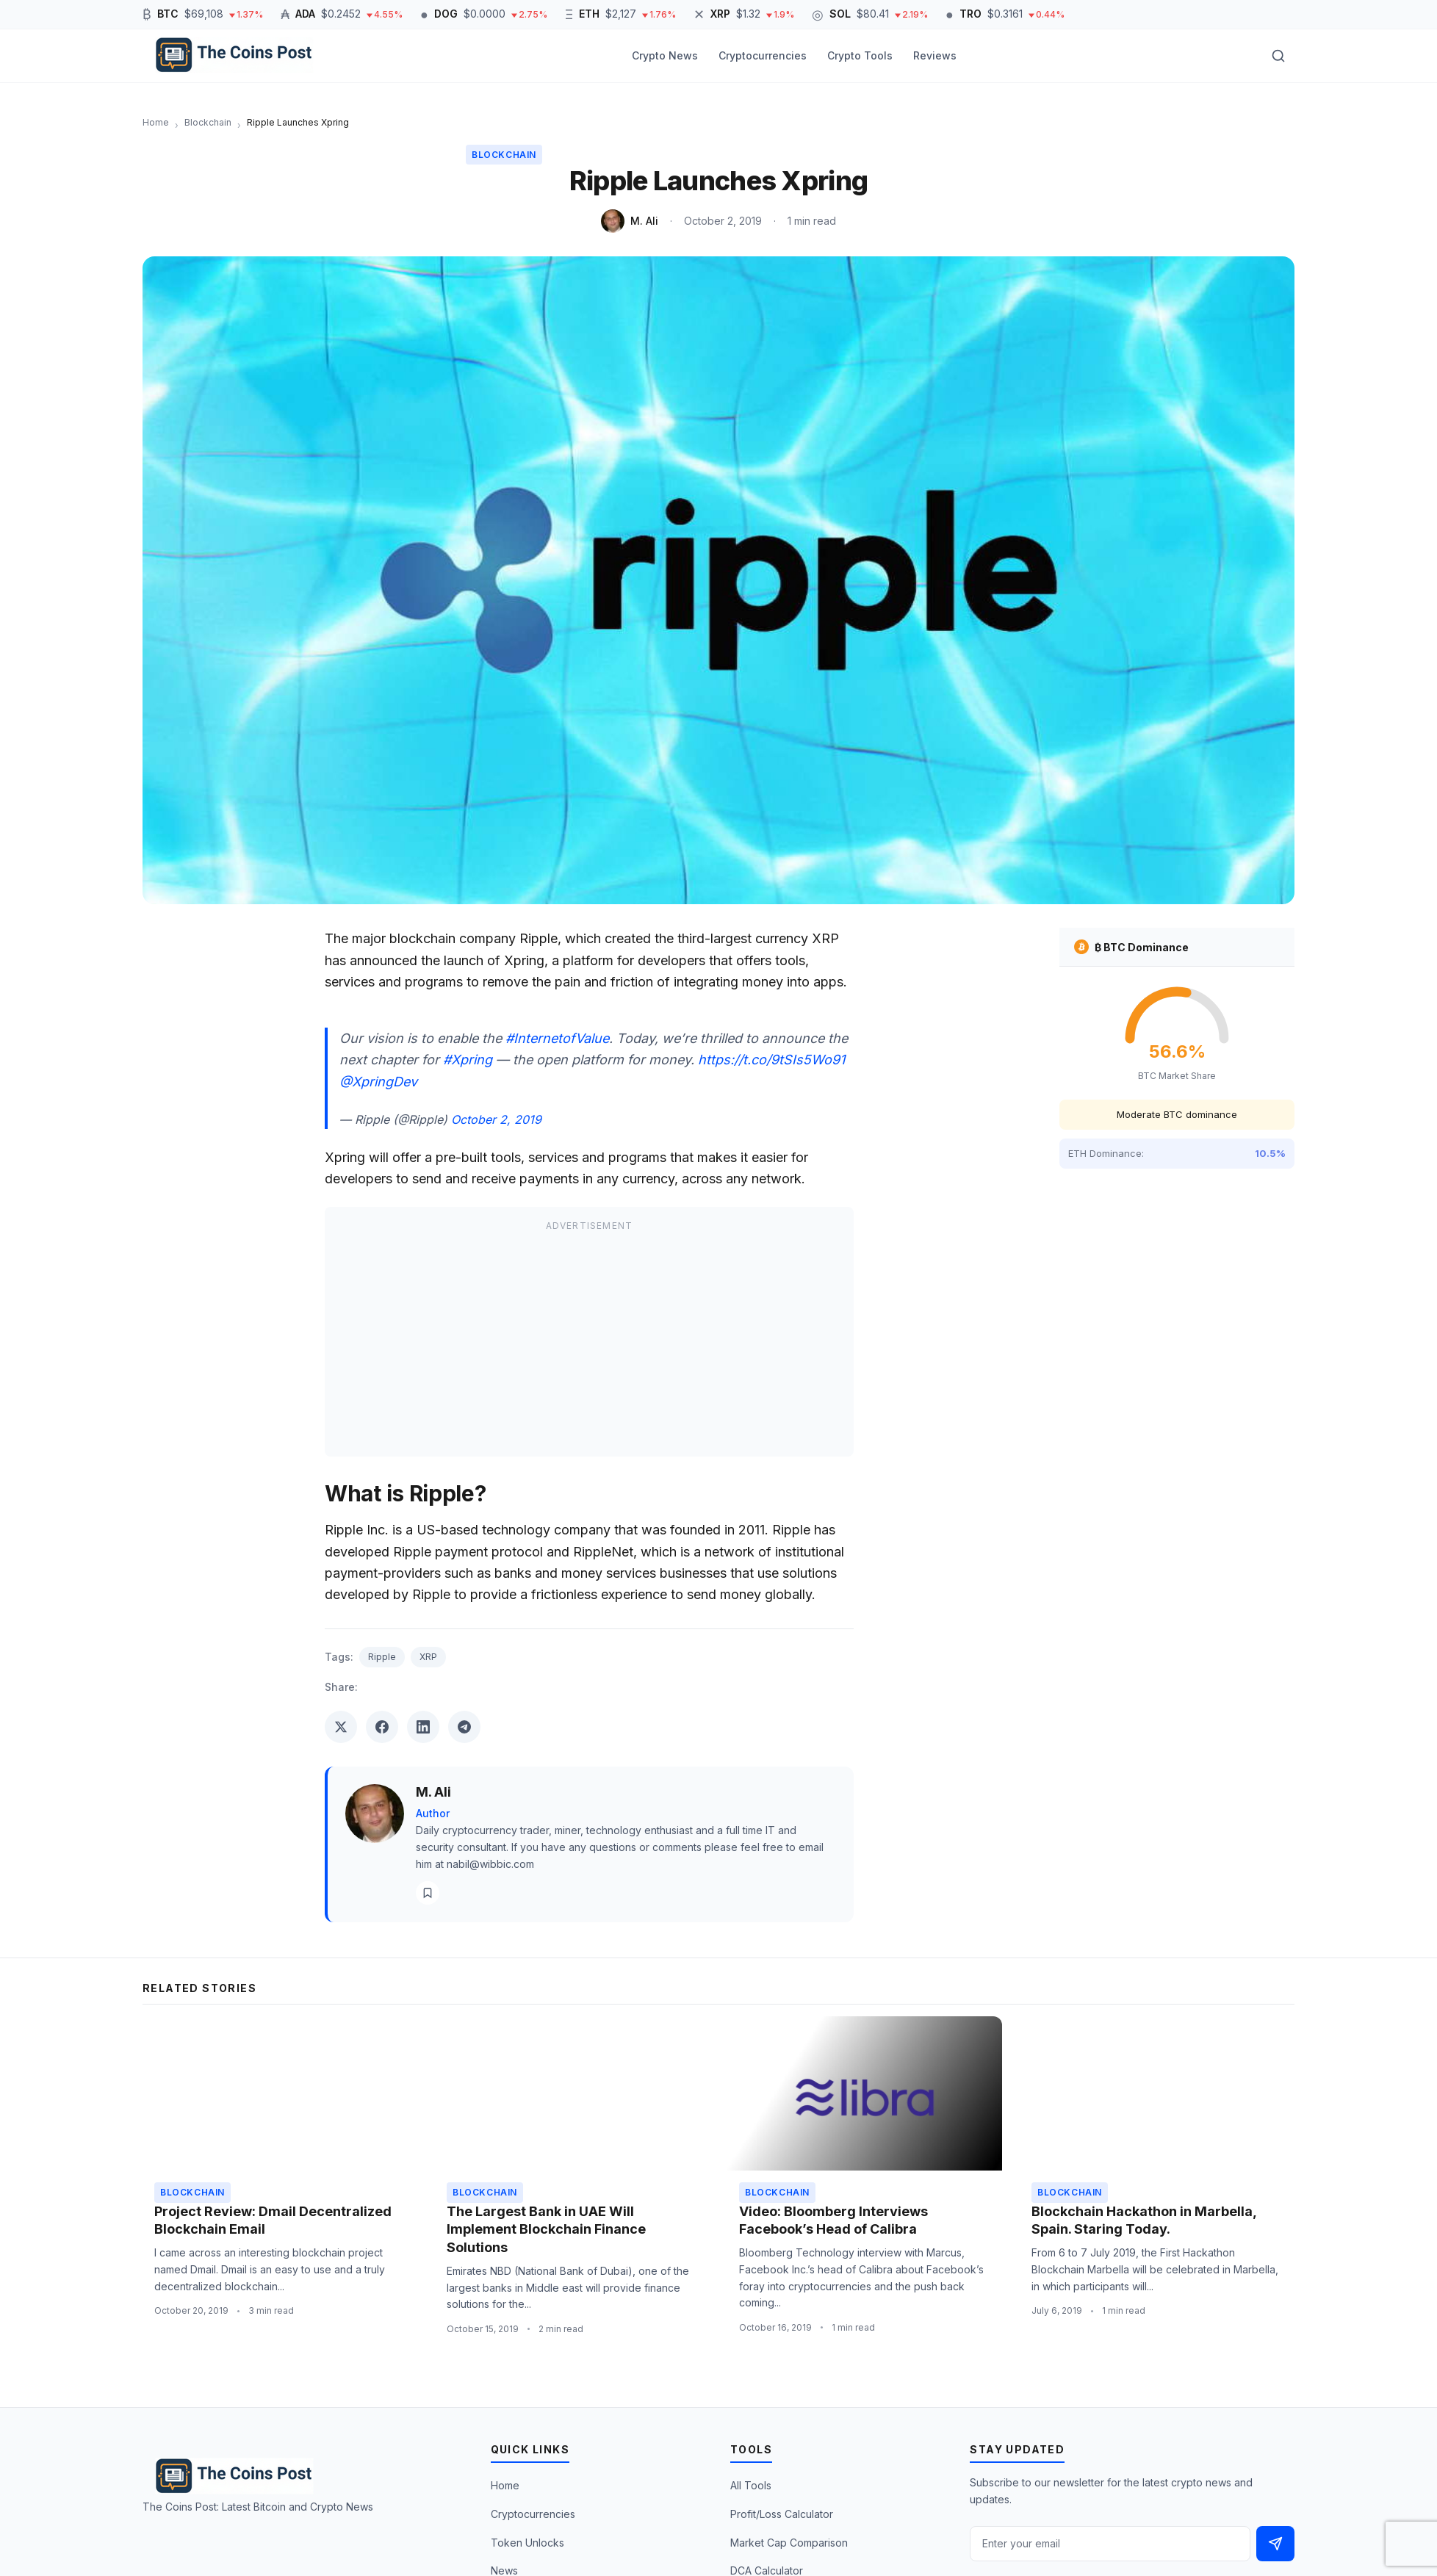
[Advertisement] (589, 1342)
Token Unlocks (527, 2542)
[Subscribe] (1275, 2544)
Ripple (382, 1656)
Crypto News (665, 55)
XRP (428, 1656)
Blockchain (504, 154)
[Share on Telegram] (464, 1727)
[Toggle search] (1278, 56)
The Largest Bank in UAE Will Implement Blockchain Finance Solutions (546, 2230)
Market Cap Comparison (789, 2542)
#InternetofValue (557, 1038)
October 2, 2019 (496, 1119)
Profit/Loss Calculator (781, 2514)
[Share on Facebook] (382, 1727)
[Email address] (1110, 2544)
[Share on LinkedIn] (423, 1727)
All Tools (750, 2485)
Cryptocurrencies (762, 55)
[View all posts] (427, 1893)
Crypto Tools (860, 55)
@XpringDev (378, 1081)
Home (505, 2485)
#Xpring (467, 1059)
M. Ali (644, 220)
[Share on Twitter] (341, 1727)
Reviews (935, 55)
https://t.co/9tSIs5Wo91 (771, 1059)
